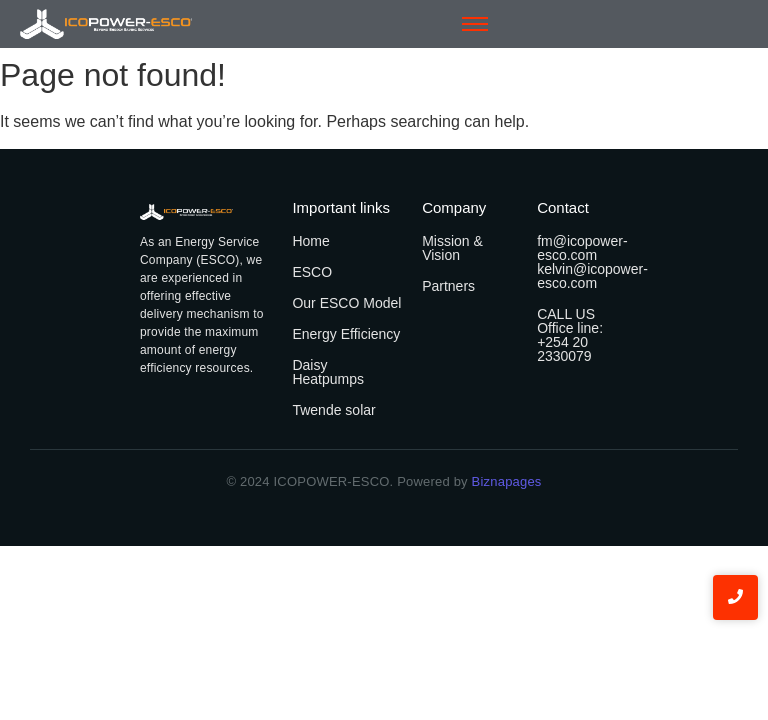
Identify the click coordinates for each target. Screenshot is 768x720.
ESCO (312, 272)
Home (310, 241)
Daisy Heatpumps (328, 372)
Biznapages (505, 481)
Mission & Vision (452, 248)
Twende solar (333, 410)
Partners (448, 286)
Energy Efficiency (346, 334)
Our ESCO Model (346, 303)
